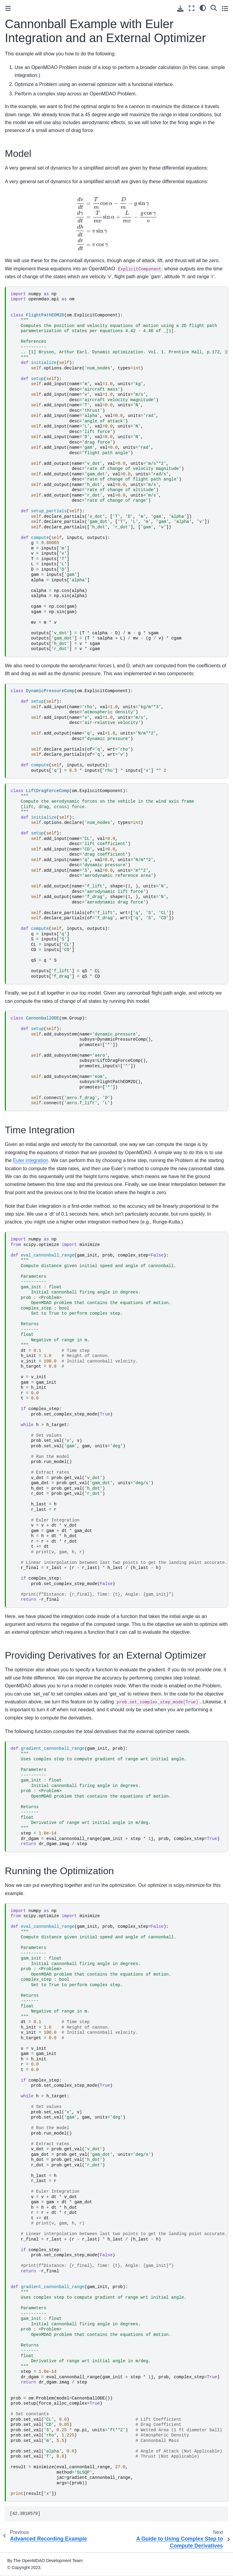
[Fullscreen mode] (191, 8)
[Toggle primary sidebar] (8, 8)
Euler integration (31, 1160)
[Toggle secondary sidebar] (225, 8)
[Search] (213, 7)
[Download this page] (180, 9)
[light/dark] (202, 7)
